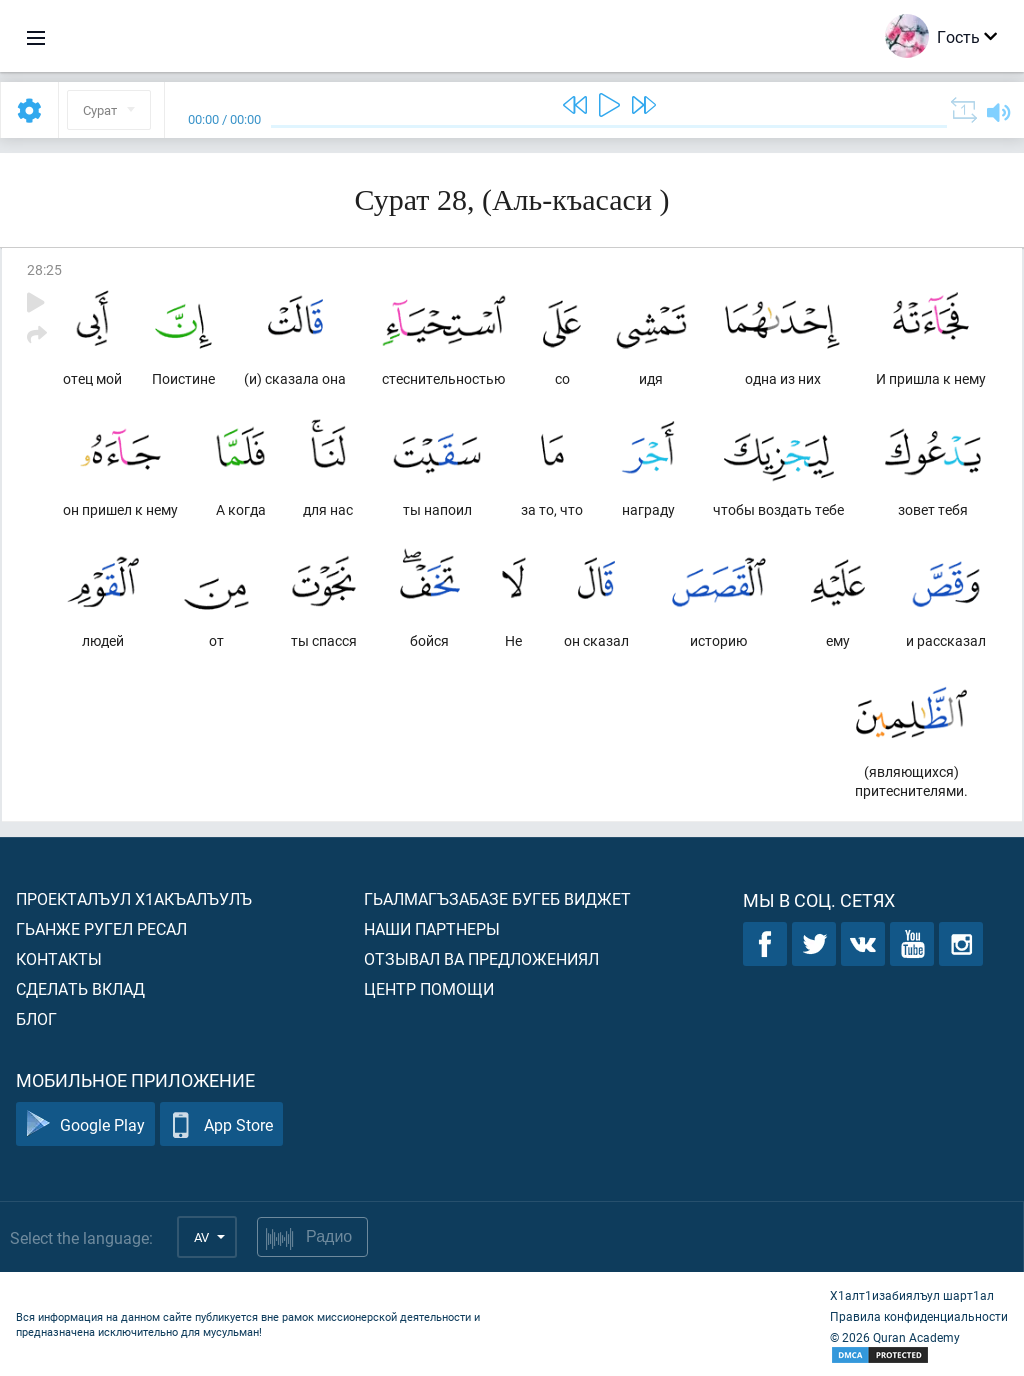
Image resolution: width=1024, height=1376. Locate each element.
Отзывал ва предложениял (481, 958)
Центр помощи (429, 988)
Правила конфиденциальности (919, 1316)
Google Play (85, 1124)
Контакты (59, 958)
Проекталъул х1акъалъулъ (134, 898)
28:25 (44, 269)
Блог (36, 1018)
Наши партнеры (432, 928)
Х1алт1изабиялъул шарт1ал (912, 1295)
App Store (221, 1124)
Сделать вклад (80, 988)
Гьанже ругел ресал (101, 928)
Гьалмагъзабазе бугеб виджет (497, 898)
